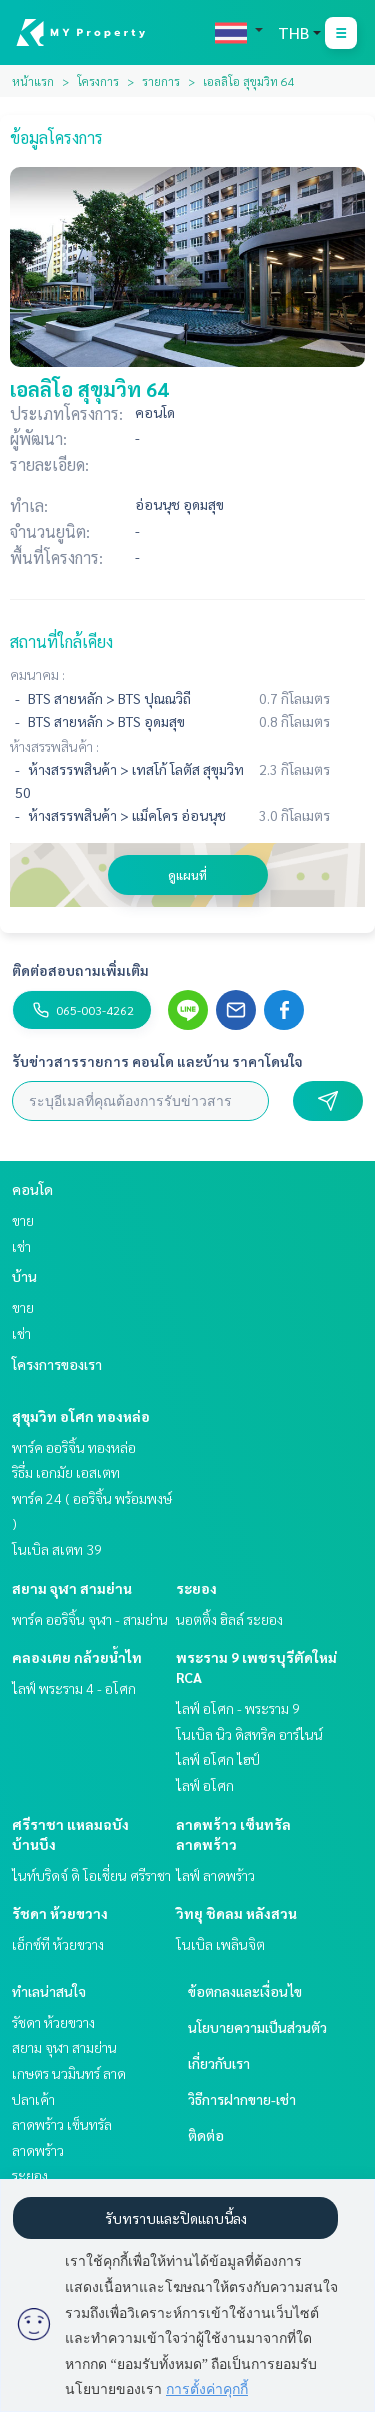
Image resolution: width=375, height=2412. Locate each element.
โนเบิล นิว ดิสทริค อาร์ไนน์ (249, 1734)
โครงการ (98, 81)
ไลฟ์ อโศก (205, 1785)
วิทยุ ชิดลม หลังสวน (236, 1913)
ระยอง (196, 1588)
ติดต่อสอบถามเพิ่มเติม (80, 970)
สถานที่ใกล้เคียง (61, 641)
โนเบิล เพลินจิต (220, 1944)
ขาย (23, 1220)
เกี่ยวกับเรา (219, 2063)
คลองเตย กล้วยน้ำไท (77, 1657)
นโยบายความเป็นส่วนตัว (257, 2027)
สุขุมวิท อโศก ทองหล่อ (81, 1416)
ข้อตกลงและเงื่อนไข (245, 1991)
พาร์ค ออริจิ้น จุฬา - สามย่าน (90, 1619)
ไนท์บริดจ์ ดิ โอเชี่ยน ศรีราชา (91, 1875)
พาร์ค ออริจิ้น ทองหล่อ (74, 1447)
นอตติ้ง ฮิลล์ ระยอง (229, 1619)
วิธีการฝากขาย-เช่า (242, 2099)
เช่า (21, 1246)
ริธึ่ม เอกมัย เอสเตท (66, 1472)
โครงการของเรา (57, 1364)
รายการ (161, 81)
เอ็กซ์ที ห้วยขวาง (58, 1944)
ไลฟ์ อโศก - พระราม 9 (238, 1708)
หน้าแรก (33, 81)
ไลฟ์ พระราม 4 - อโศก (74, 1688)
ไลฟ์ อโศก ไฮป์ (218, 1759)
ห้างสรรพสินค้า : (54, 746)
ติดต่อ (206, 2135)
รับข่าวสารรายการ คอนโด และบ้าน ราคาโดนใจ (157, 1061)
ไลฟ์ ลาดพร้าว (215, 1875)
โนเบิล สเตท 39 (57, 1549)
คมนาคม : (37, 674)
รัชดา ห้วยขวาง (60, 1913)
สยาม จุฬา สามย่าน (72, 1588)
